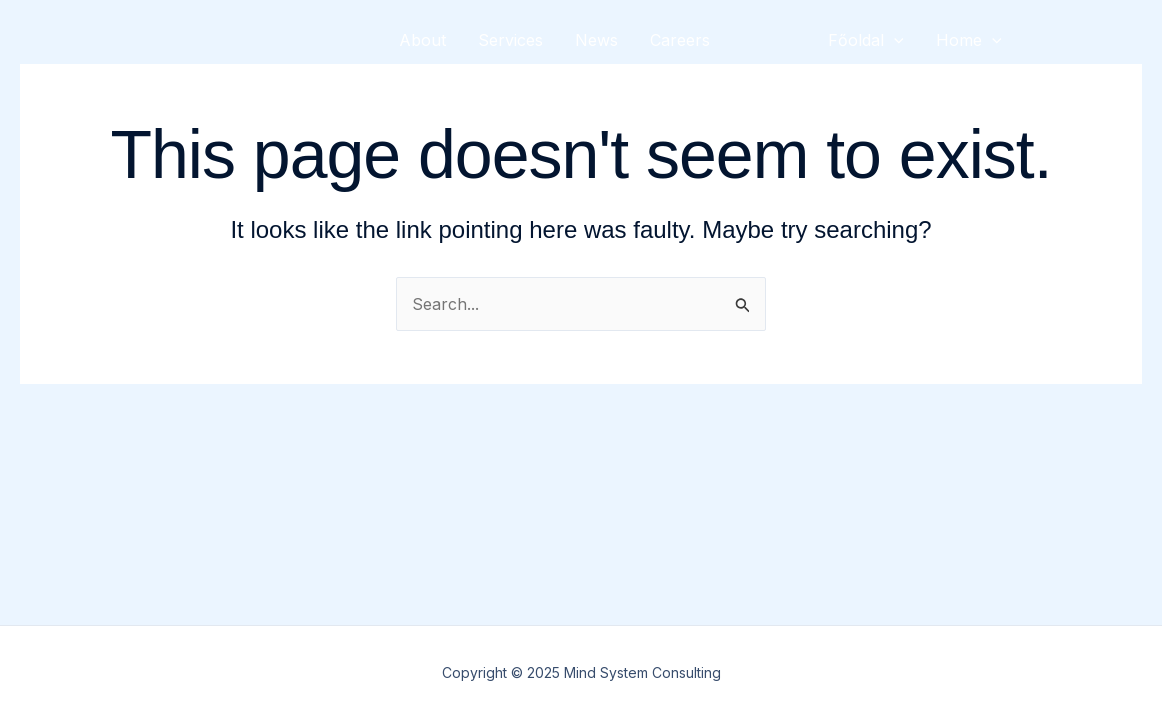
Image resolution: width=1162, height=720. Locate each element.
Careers (680, 40)
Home (969, 40)
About (422, 40)
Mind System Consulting (211, 79)
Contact (428, 120)
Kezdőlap (863, 120)
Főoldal (866, 40)
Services (510, 40)
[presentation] (894, 40)
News (596, 40)
